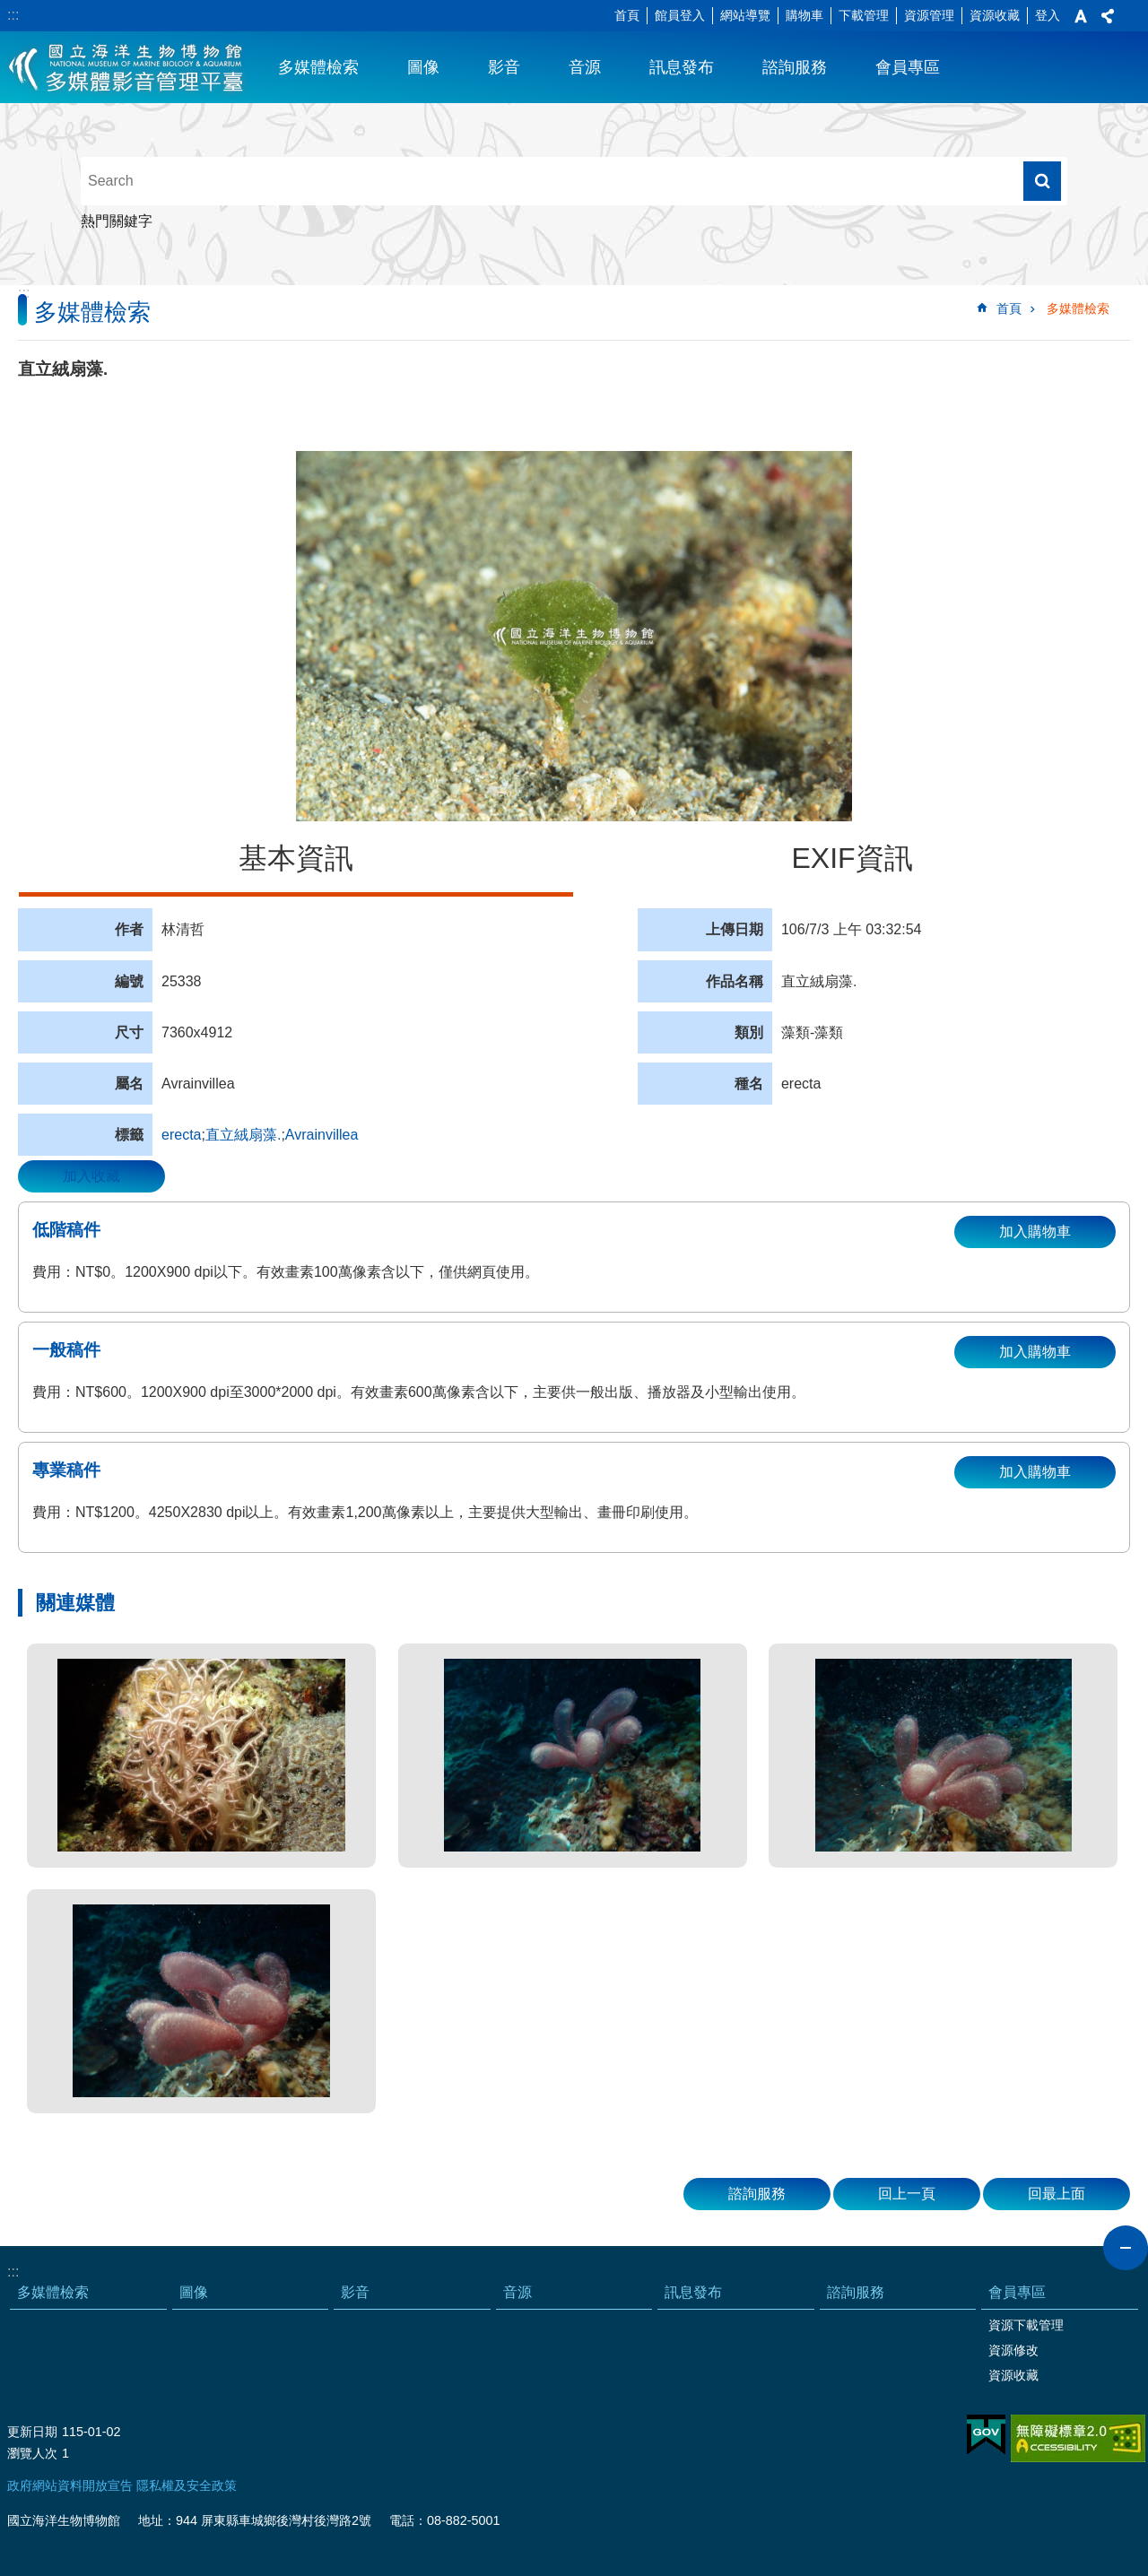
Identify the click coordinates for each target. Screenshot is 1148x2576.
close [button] (1125, 2247)
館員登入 (680, 15)
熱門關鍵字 (116, 221)
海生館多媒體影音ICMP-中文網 (127, 67)
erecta (181, 1134)
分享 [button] (1107, 16)
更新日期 (32, 2431)
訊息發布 (681, 67)
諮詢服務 (794, 67)
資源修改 (1013, 2350)
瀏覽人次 (32, 2453)
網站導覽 (745, 15)
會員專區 (907, 67)
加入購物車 (1035, 1231)
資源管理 (929, 15)
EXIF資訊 (851, 858)
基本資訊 (296, 858)
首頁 (626, 15)
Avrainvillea (322, 1134)
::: (13, 14)
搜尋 (1042, 181)
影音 (504, 67)
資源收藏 (995, 15)
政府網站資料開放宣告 (70, 2485)
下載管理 (864, 15)
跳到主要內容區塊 (9, 9)
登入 (1047, 15)
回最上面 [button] (1056, 2193)
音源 (585, 67)
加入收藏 (91, 1176)
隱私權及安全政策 (186, 2485)
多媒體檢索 (318, 67)
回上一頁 (906, 2193)
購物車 (804, 15)
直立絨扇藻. (243, 1134)
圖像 (423, 67)
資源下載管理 (1026, 2325)
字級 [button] (1080, 16)
